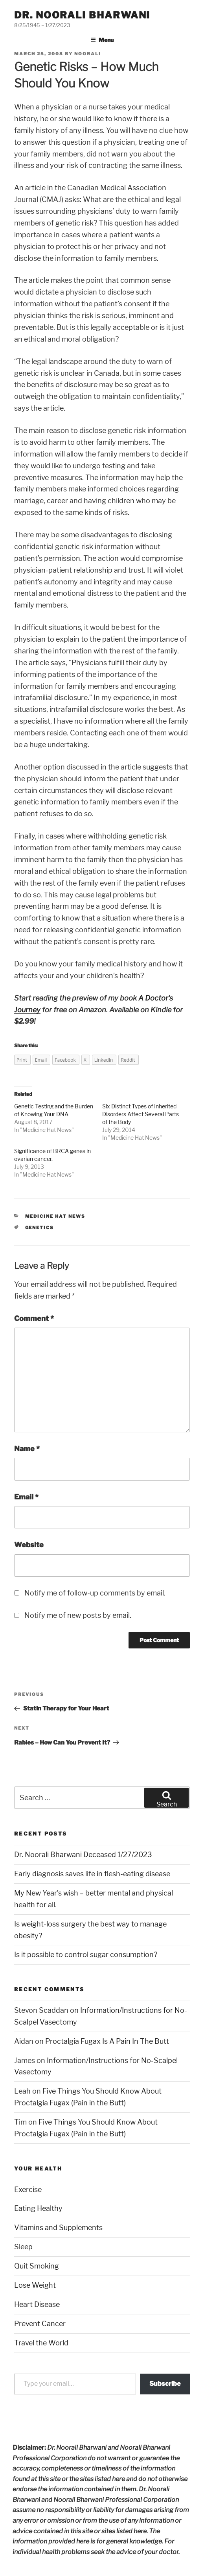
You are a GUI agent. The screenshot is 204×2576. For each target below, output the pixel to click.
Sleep (23, 2247)
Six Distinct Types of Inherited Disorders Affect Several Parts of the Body (140, 1114)
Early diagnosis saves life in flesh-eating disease (92, 1874)
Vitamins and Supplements (58, 2227)
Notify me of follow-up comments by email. (94, 1593)
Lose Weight (35, 2285)
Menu (102, 39)
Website (29, 1545)
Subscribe (164, 2383)
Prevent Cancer (40, 2323)
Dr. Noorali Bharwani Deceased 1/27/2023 (83, 1854)
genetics (39, 1227)
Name (27, 1448)
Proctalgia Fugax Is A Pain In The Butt (107, 2041)
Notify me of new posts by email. (77, 1615)
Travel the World (41, 2343)
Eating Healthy (38, 2208)
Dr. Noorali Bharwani (82, 15)
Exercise (28, 2189)
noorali (87, 53)
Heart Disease (37, 2304)
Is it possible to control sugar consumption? (85, 1954)
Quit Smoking (36, 2266)
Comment (34, 1318)
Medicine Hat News (47, 1129)
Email (26, 1497)
